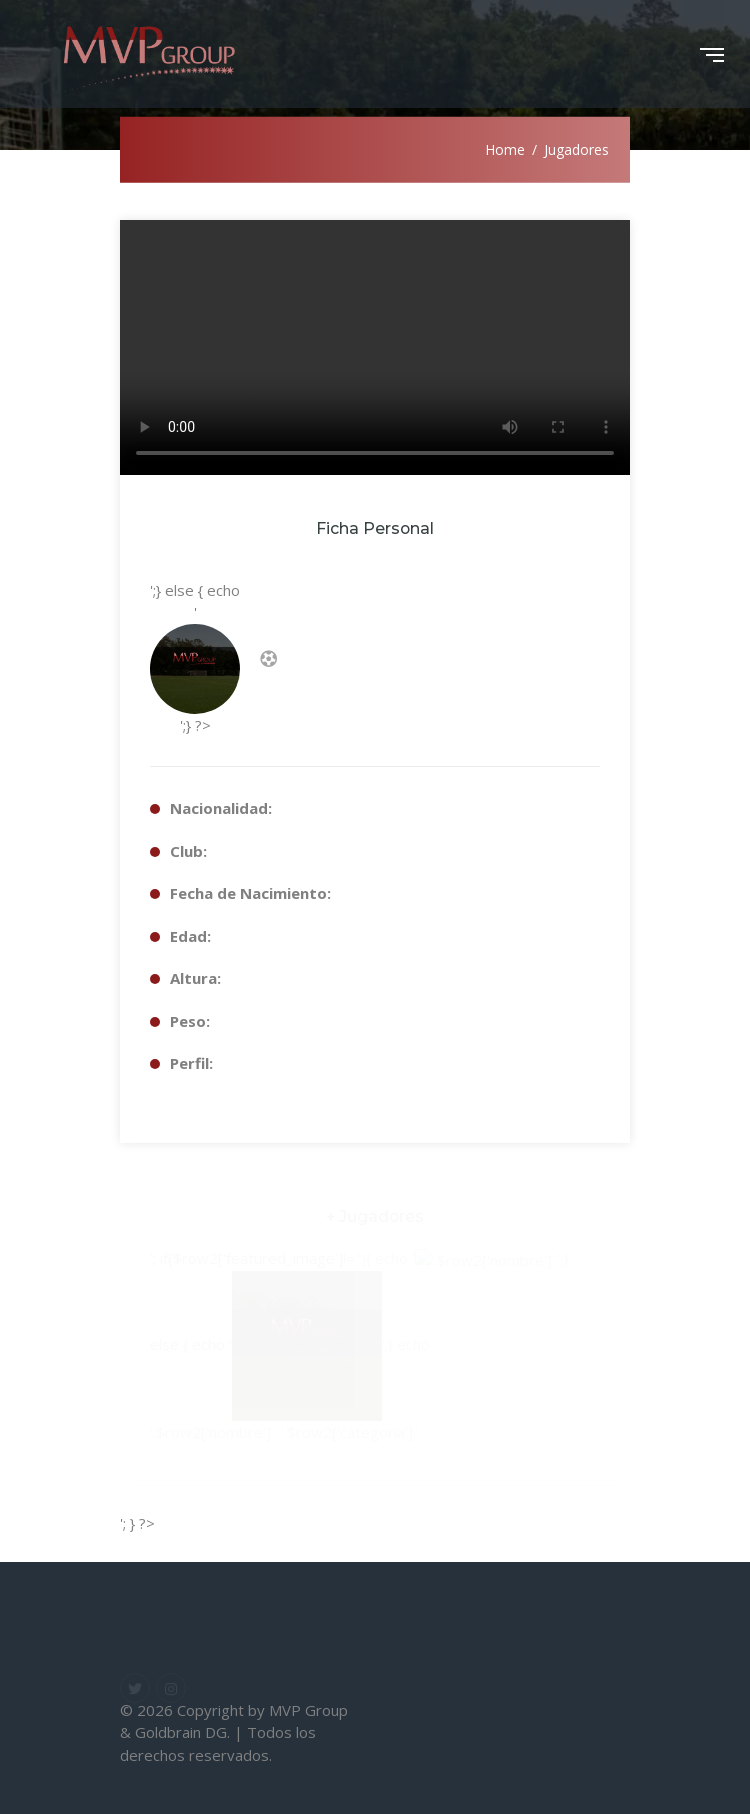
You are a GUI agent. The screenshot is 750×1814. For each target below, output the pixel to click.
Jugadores (576, 149)
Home (505, 149)
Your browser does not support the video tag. (375, 347)
